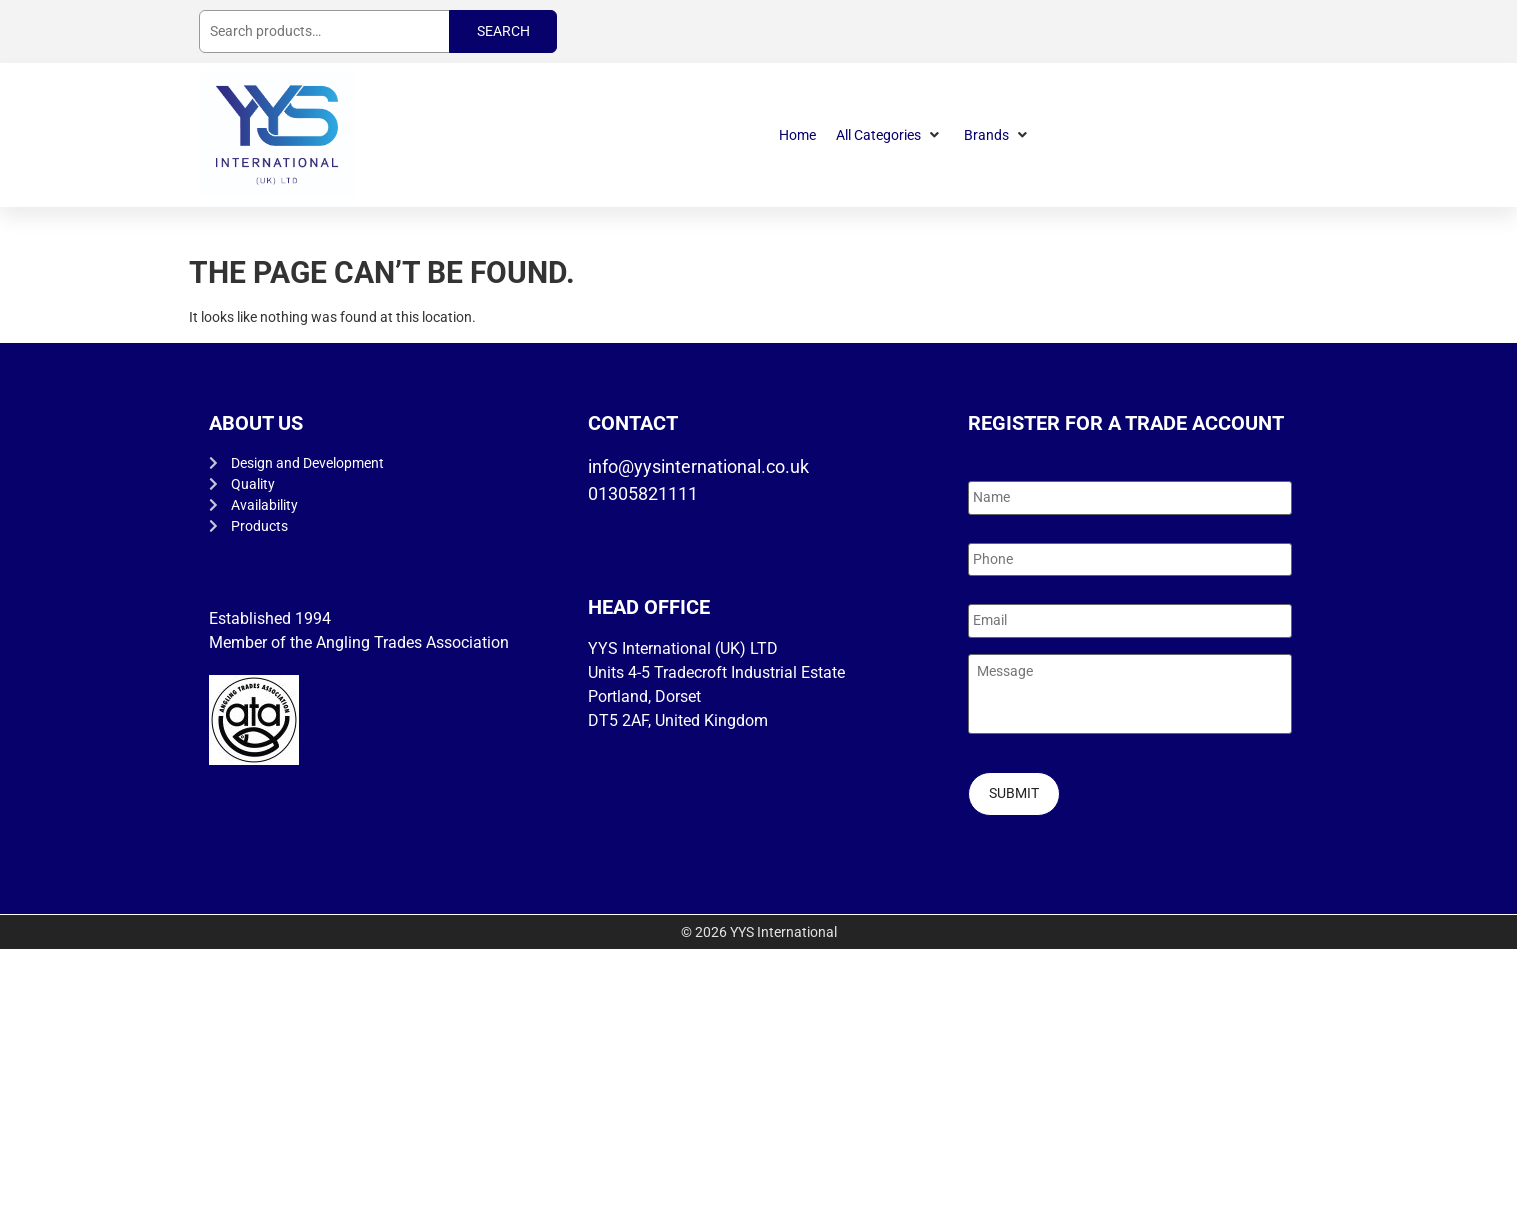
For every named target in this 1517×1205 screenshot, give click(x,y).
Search (503, 31)
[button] (890, 135)
